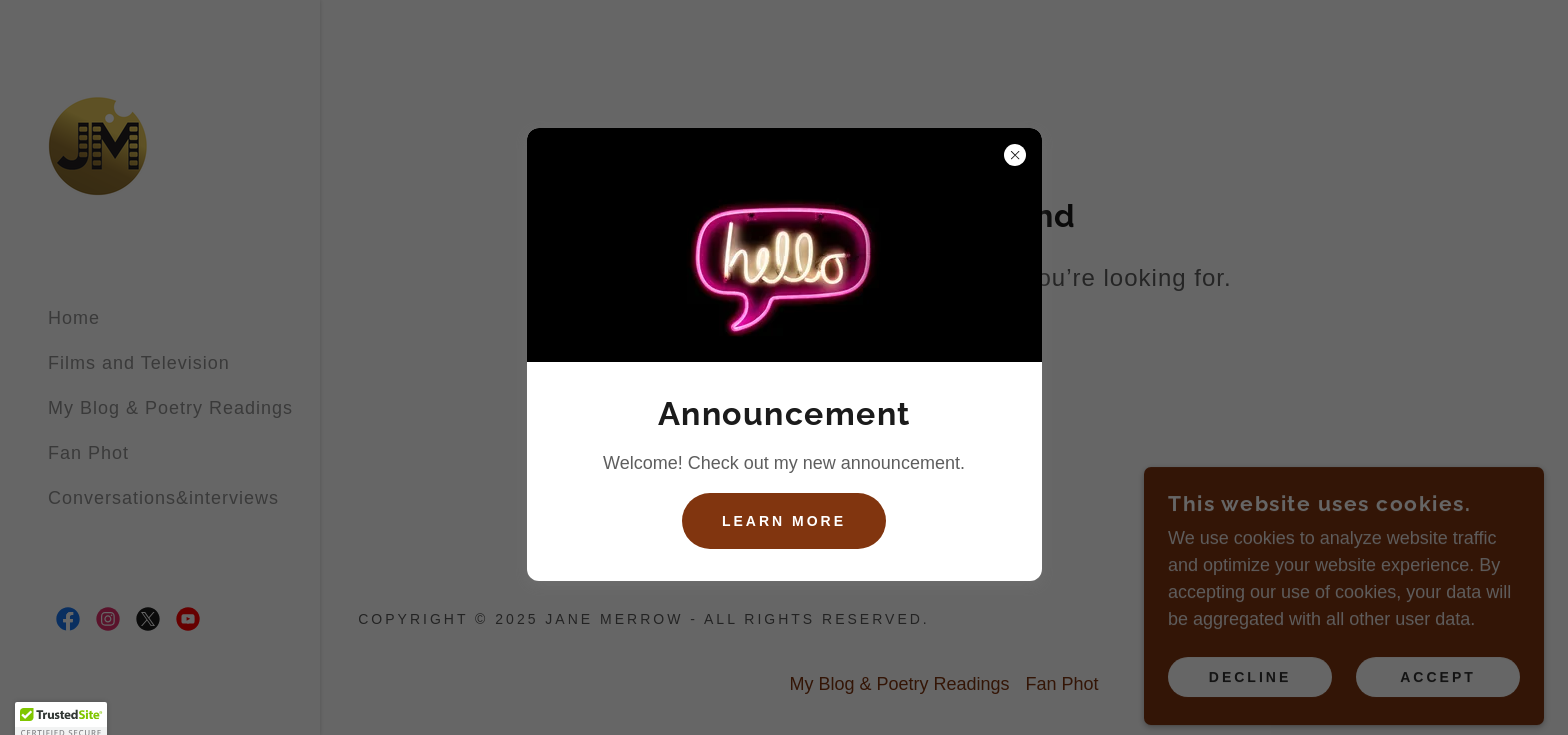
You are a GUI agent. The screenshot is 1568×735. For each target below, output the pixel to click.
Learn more (784, 521)
